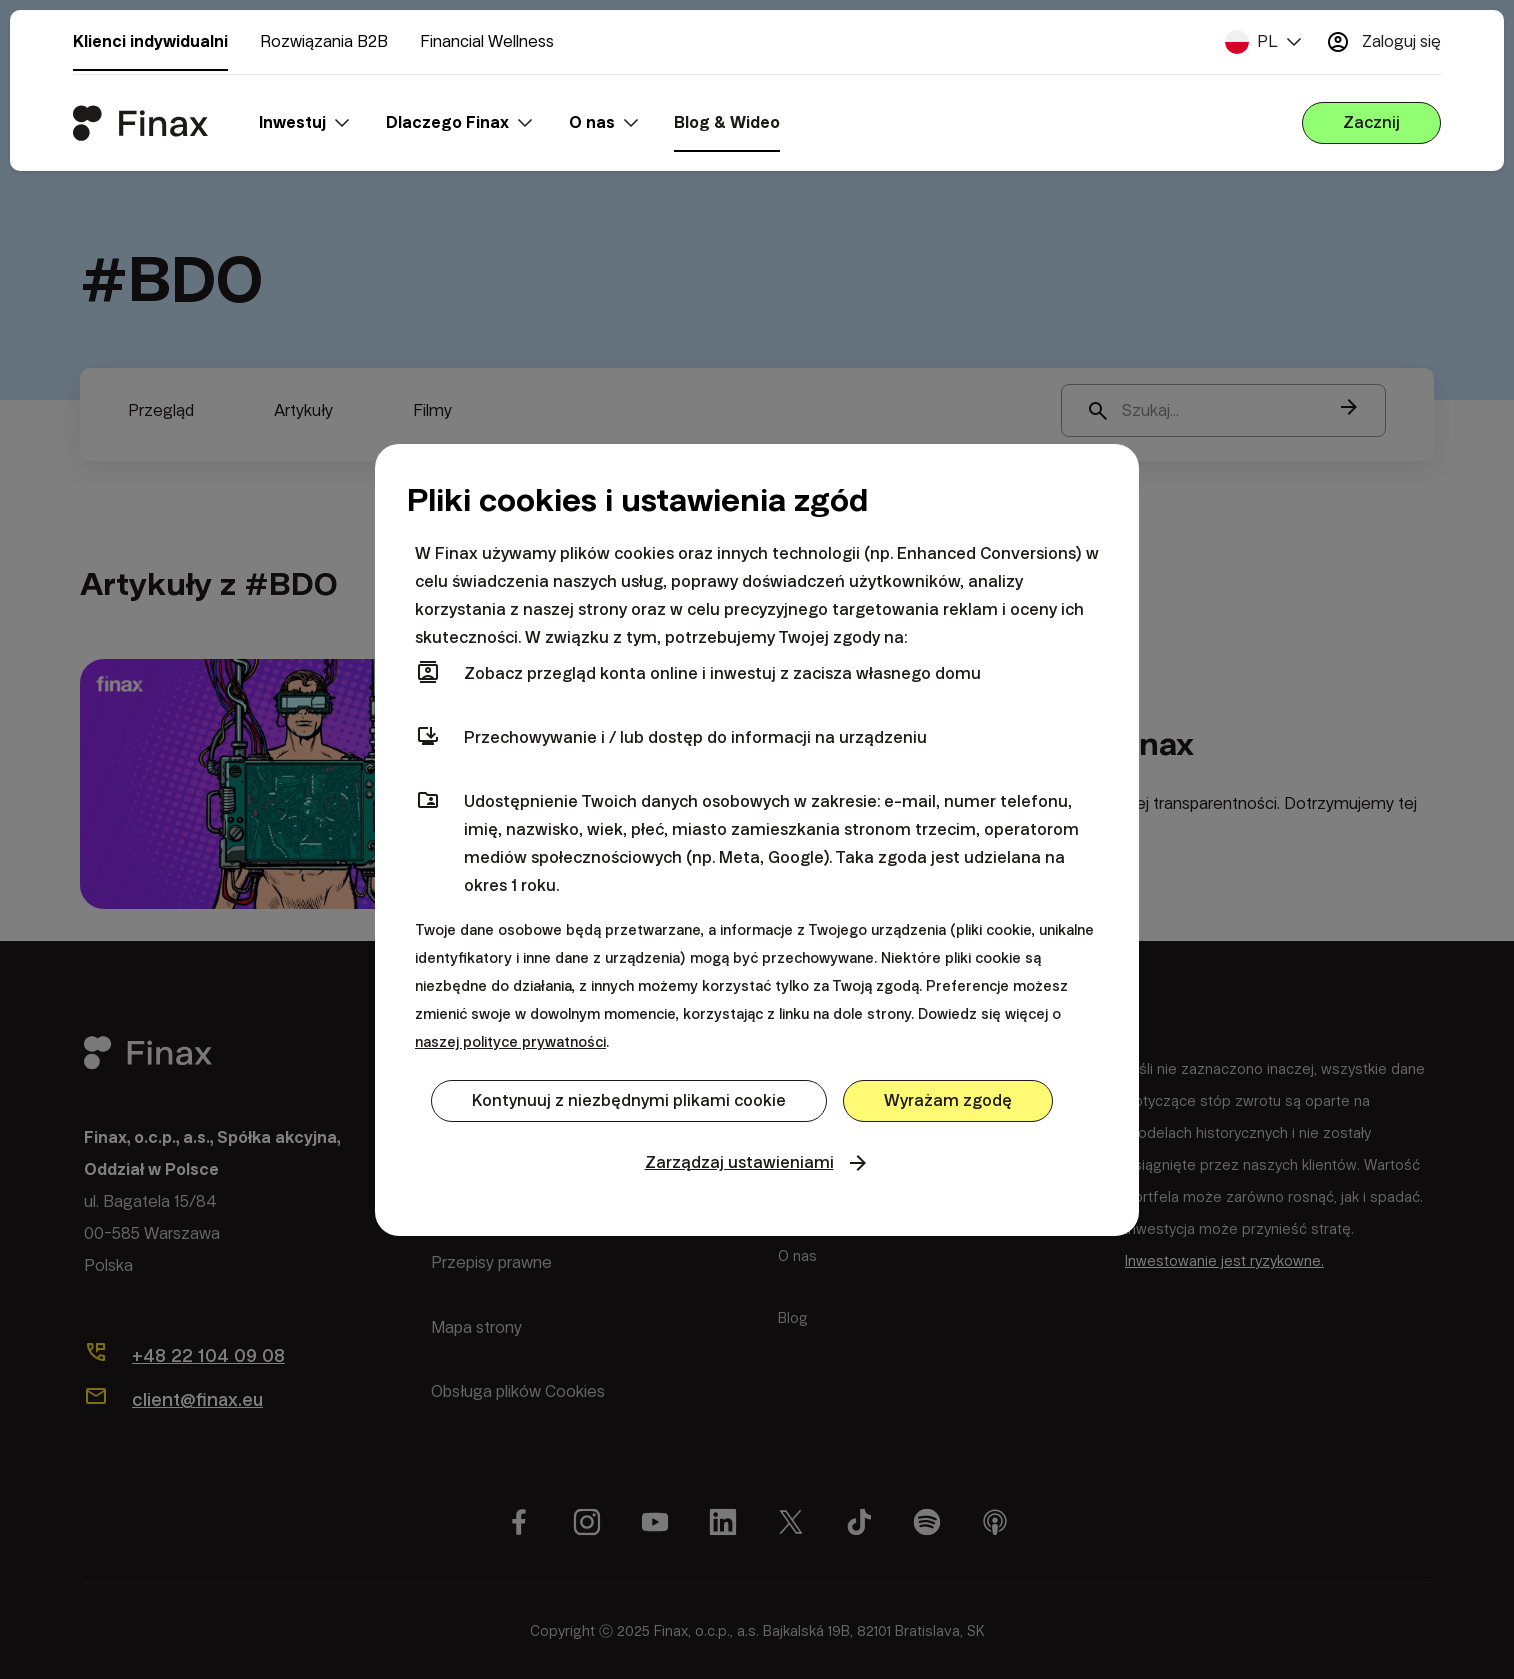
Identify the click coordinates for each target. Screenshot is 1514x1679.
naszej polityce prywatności (510, 1042)
